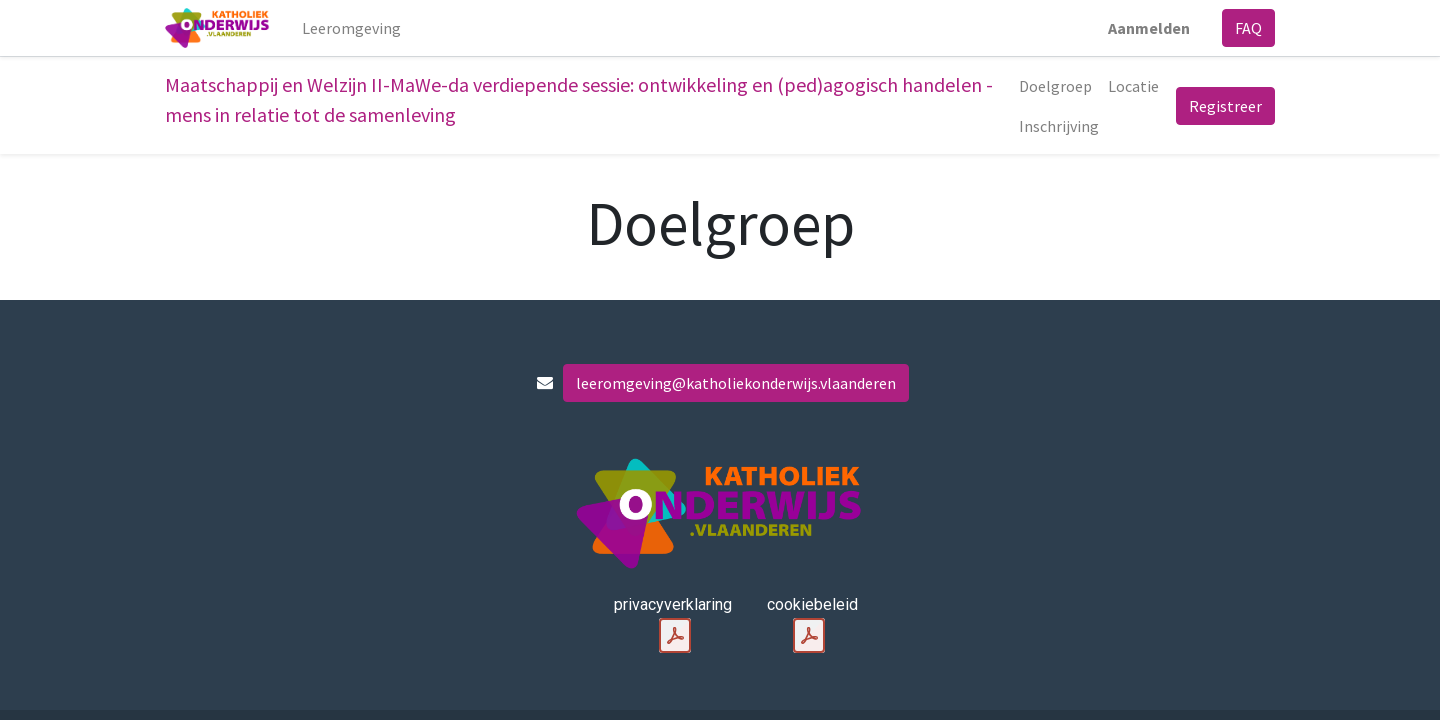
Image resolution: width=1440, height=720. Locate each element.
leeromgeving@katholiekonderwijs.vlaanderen (736, 383)
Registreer (1225, 106)
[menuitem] (351, 28)
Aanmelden (1149, 28)
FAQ (1248, 28)
